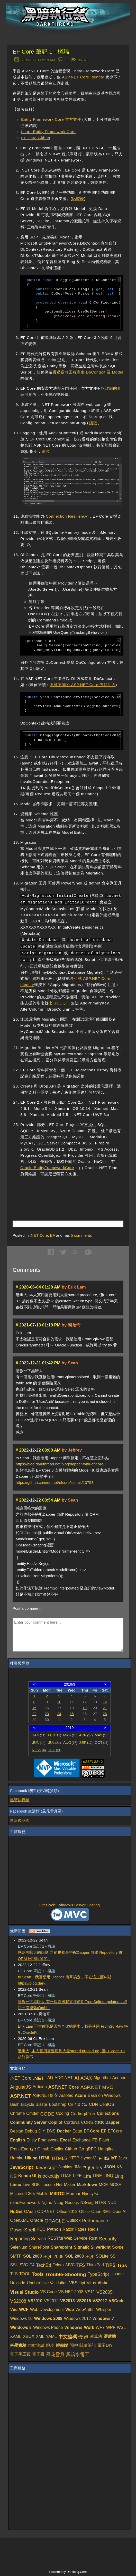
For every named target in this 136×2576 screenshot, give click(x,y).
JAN (39, 1735)
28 (105, 1714)
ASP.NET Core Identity (83, 77)
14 (105, 1702)
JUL (54, 1742)
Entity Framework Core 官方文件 (51, 119)
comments (81, 1235)
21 (105, 1708)
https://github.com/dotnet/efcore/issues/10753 (55, 1482)
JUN (38, 1742)
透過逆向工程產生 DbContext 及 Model (88, 372)
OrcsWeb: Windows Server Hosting (69, 1905)
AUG (70, 1742)
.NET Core (39, 1235)
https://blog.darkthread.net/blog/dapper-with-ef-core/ (60, 1464)
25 (72, 1714)
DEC (54, 1750)
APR (86, 1735)
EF (52, 1235)
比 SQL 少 (57, 1003)
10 (59, 1702)
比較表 (78, 198)
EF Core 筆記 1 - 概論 (41, 51)
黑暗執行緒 (19, 1800)
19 (85, 1708)
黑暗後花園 (19, 1820)
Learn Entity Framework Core (48, 131)
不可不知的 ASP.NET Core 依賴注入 (83, 684)
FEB (54, 1735)
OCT (101, 1742)
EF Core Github (35, 138)
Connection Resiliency (66, 516)
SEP (86, 1742)
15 (34, 1708)
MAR (70, 1735)
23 (47, 1714)
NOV (39, 1750)
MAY (101, 1735)
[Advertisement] (73, 1191)
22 (34, 1714)
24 (59, 1714)
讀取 (93, 423)
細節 (46, 451)
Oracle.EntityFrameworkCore (47, 1167)
